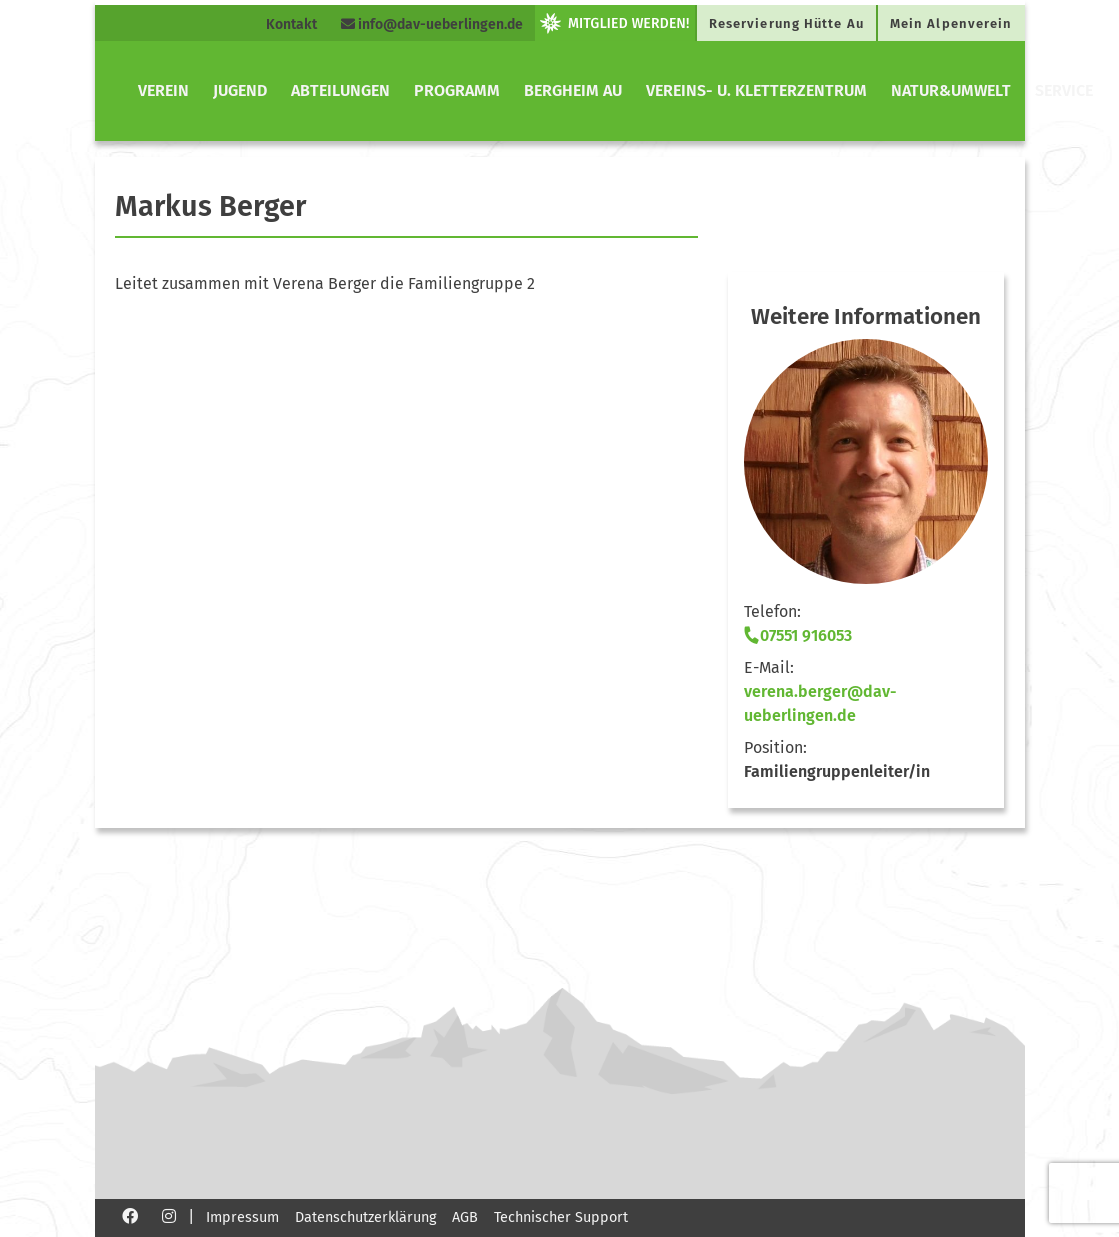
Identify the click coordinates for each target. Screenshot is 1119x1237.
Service (1064, 90)
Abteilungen (340, 90)
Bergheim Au (573, 90)
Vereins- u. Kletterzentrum (756, 90)
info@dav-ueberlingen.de (432, 24)
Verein (163, 90)
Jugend (240, 90)
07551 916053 (798, 635)
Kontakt (291, 24)
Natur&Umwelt (951, 90)
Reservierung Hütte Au (786, 23)
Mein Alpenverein (951, 23)
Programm (457, 90)
